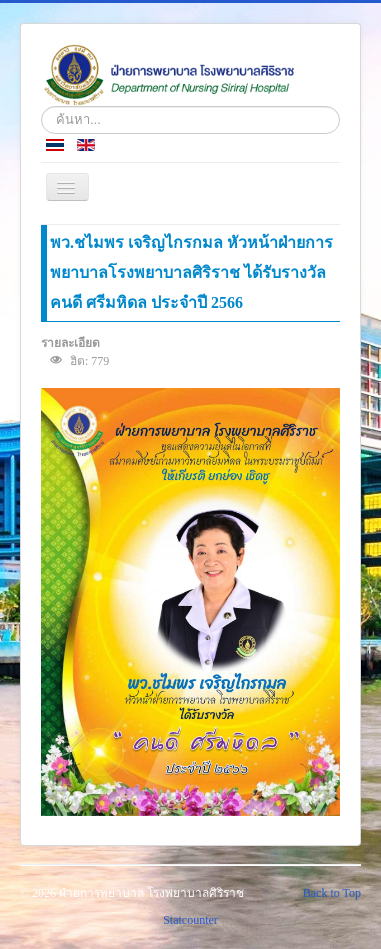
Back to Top (332, 893)
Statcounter (190, 920)
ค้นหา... (41, 106)
